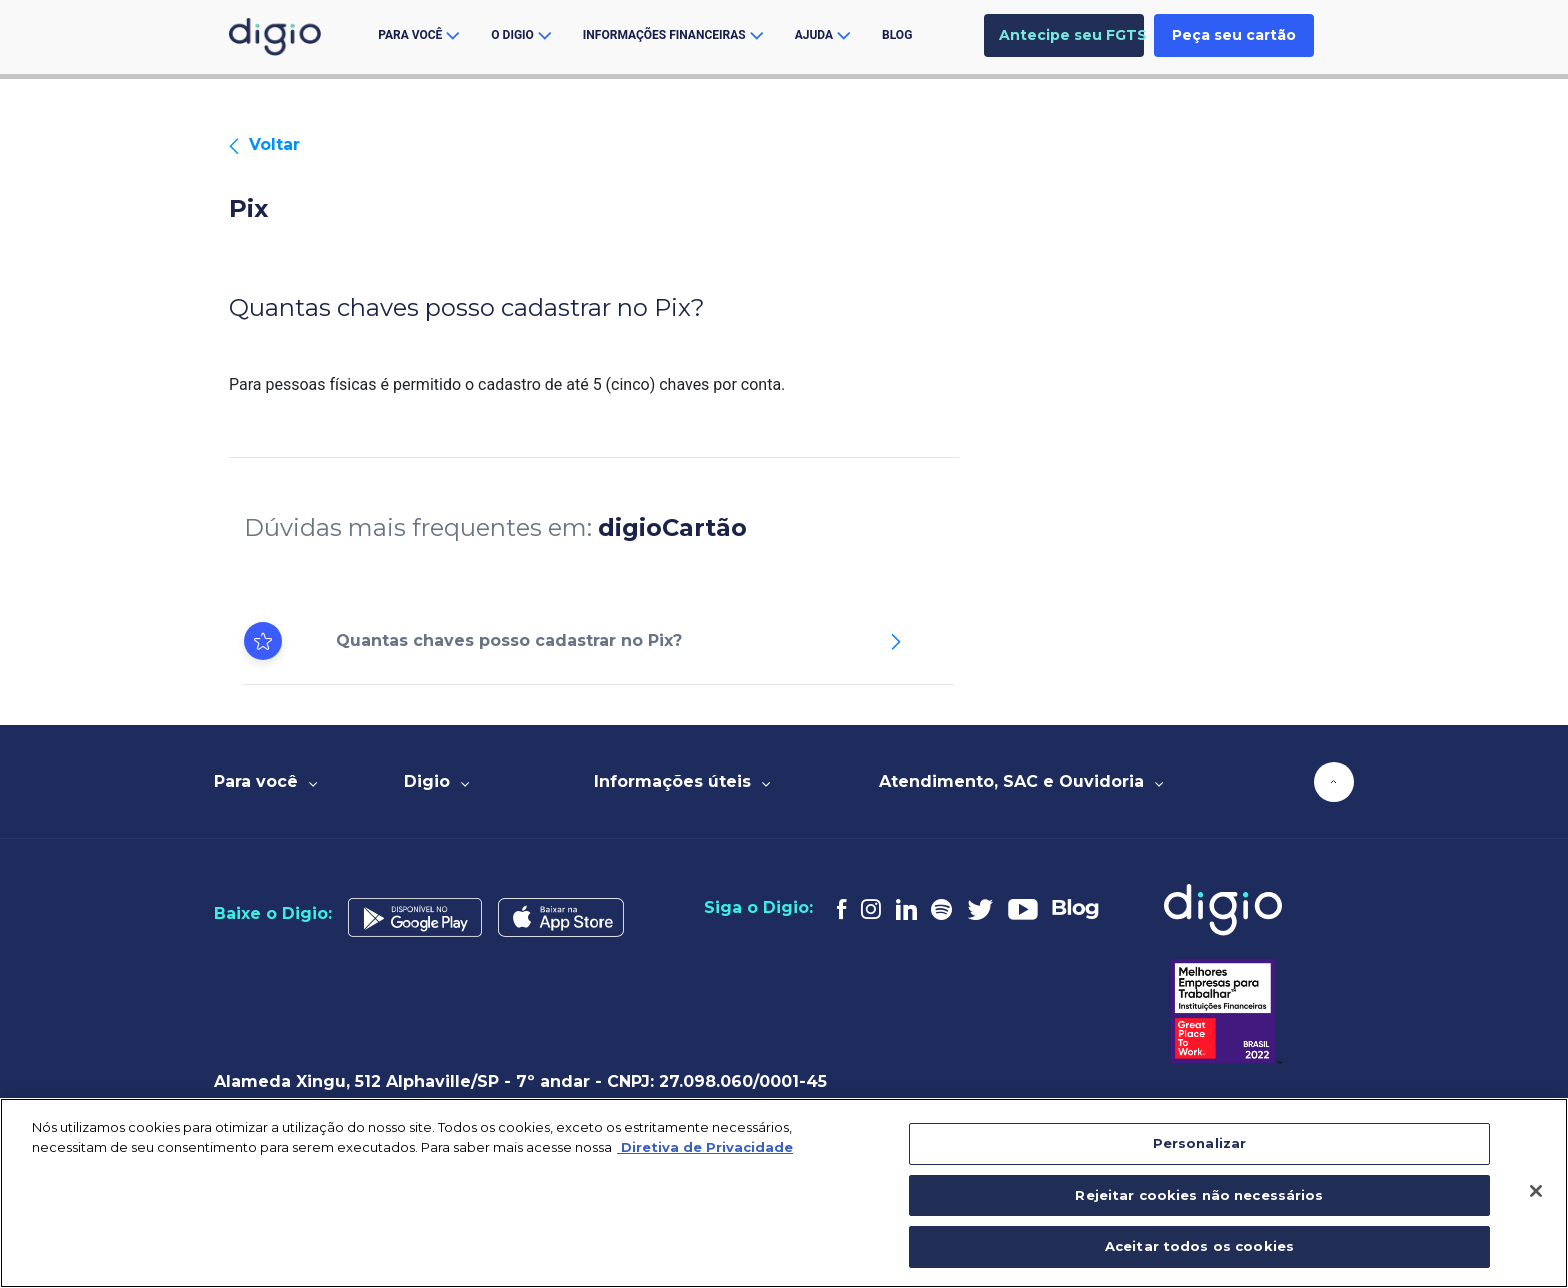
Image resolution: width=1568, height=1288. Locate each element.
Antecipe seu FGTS (1071, 35)
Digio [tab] (436, 781)
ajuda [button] (822, 35)
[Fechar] (1536, 1191)
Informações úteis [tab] (682, 781)
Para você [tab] (265, 781)
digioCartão (672, 527)
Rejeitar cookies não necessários (1199, 1195)
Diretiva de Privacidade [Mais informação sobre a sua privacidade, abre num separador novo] (705, 1147)
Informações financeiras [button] (673, 35)
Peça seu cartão (1234, 35)
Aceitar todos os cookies (1199, 1246)
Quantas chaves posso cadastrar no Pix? (509, 640)
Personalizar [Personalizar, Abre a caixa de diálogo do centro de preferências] (1200, 1143)
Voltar (264, 145)
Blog (897, 35)
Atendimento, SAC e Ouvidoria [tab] (1021, 781)
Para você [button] (418, 35)
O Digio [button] (521, 35)
